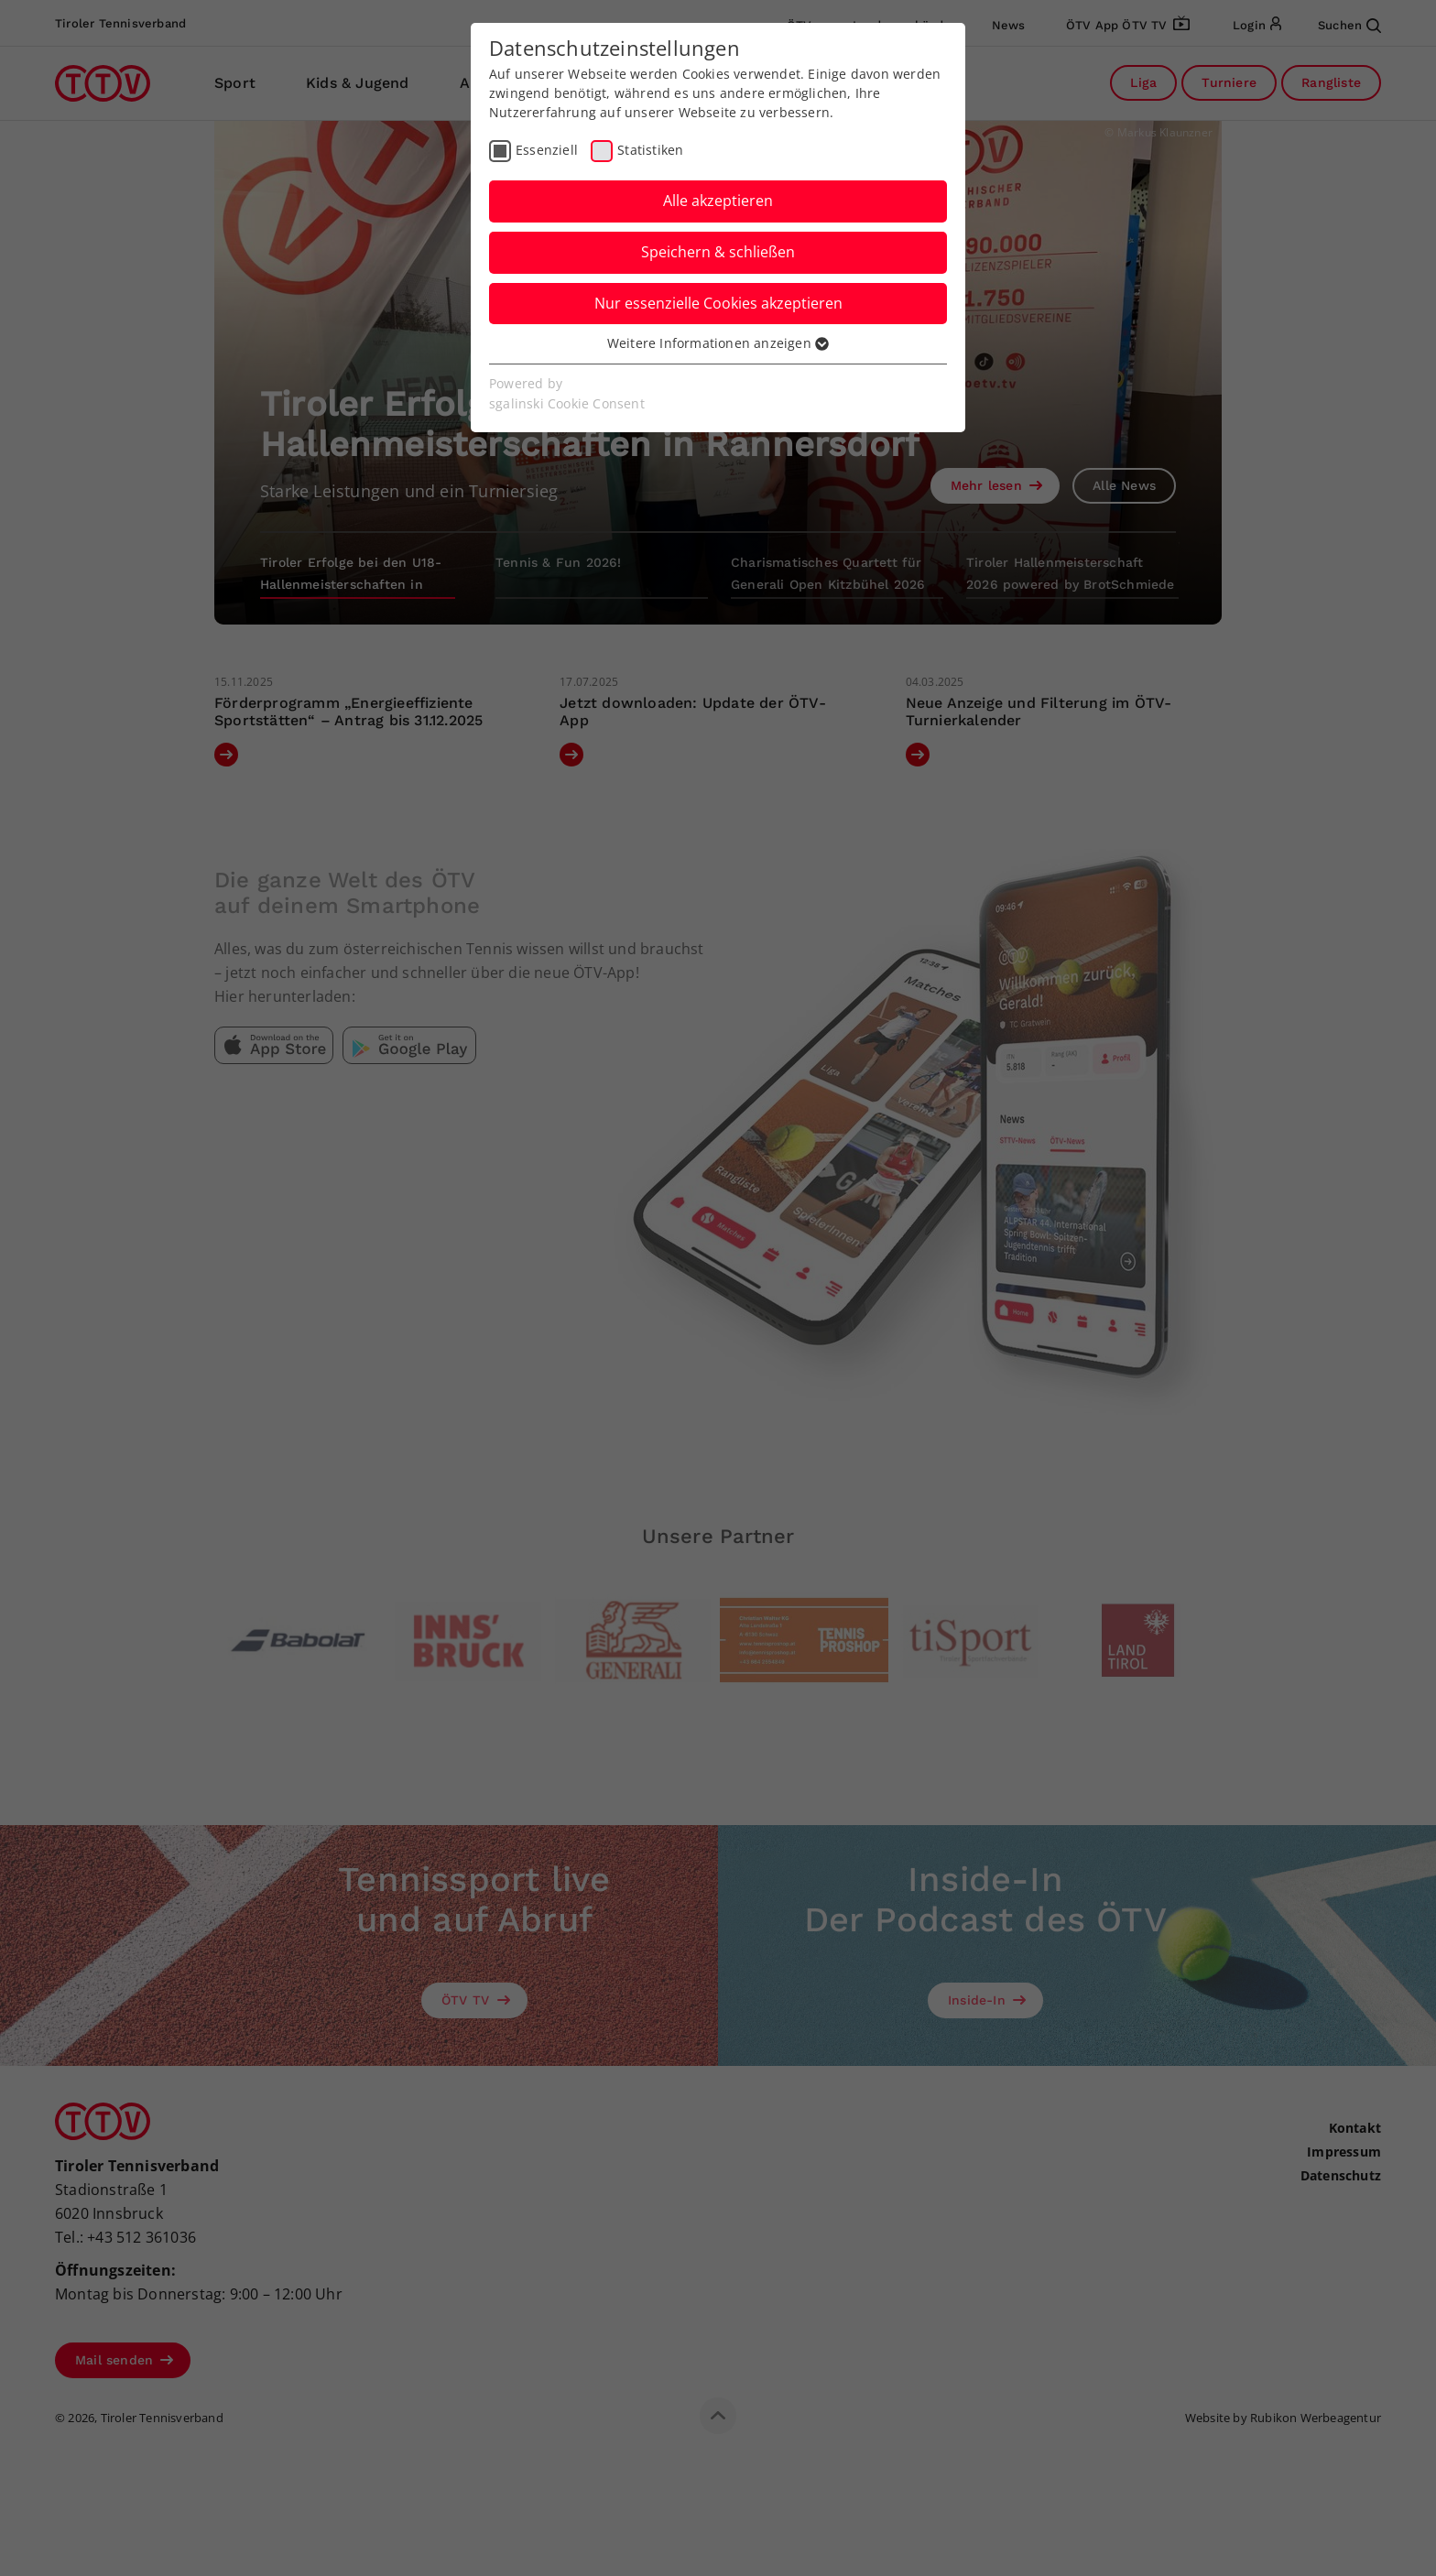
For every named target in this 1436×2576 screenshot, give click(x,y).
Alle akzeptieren (718, 200)
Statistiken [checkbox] (650, 149)
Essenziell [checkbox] (547, 149)
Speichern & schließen (718, 252)
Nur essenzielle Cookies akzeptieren (718, 303)
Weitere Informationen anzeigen (718, 343)
